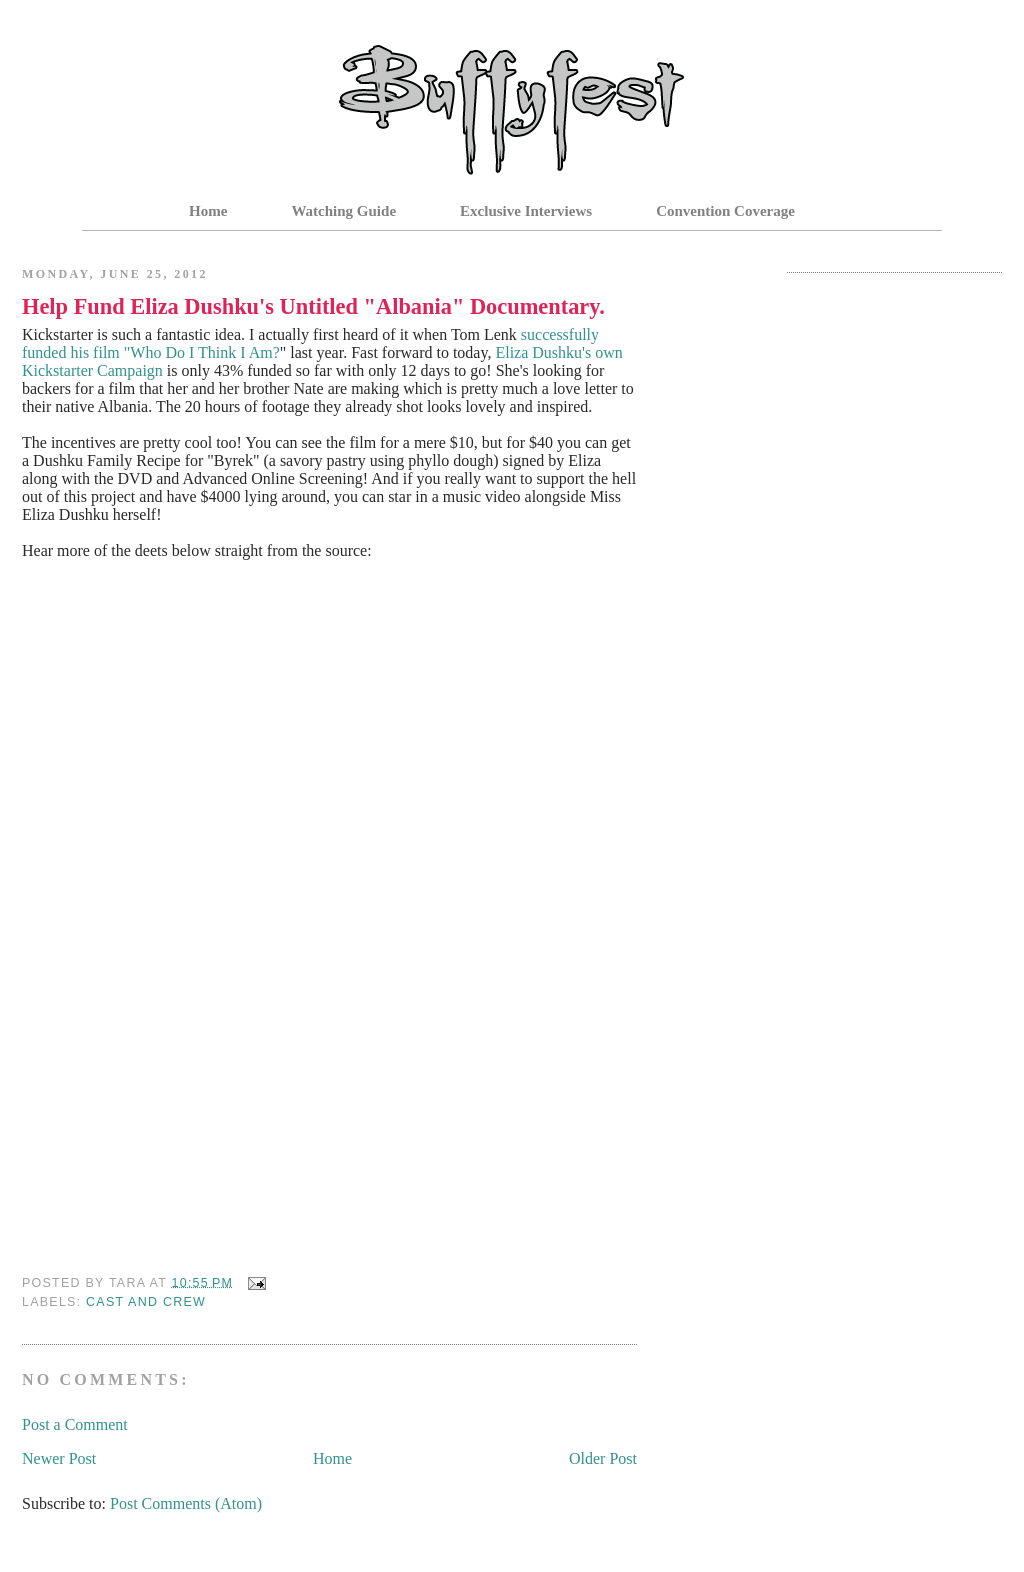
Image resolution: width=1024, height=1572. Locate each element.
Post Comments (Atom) (186, 1503)
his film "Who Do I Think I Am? (174, 352)
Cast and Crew (146, 1302)
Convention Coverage (725, 211)
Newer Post (59, 1458)
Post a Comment (75, 1424)
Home (208, 211)
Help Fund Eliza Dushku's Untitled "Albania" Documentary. (313, 306)
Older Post (603, 1458)
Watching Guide (343, 211)
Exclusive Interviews (526, 211)
